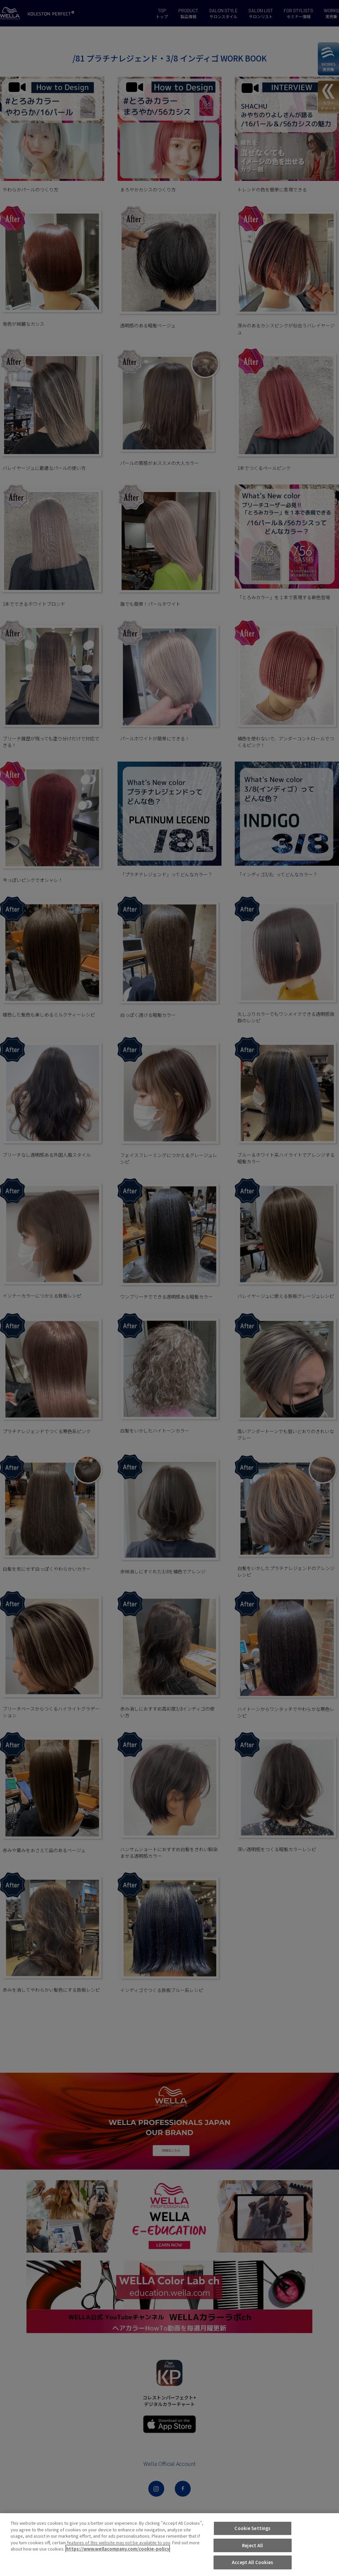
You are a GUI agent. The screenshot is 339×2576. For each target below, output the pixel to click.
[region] (169, 2544)
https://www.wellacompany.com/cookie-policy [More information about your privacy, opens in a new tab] (117, 2549)
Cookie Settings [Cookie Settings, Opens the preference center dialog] (252, 2528)
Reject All (252, 2545)
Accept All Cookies (252, 2562)
